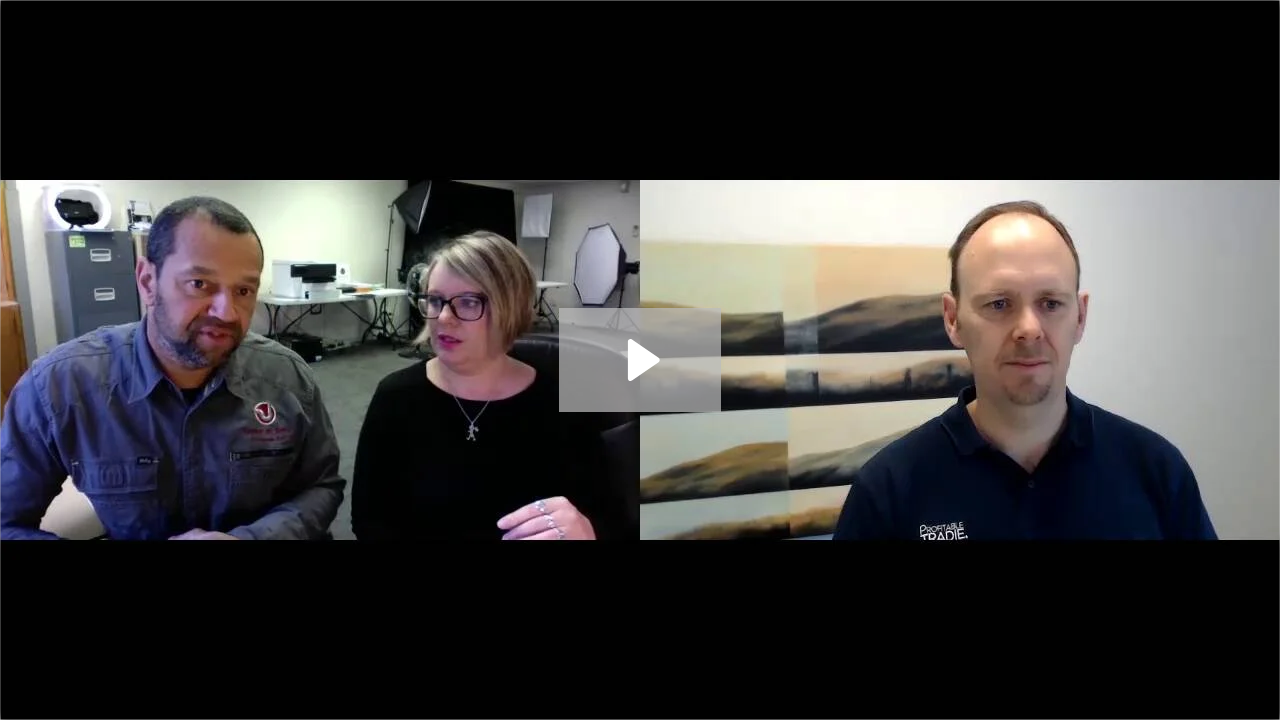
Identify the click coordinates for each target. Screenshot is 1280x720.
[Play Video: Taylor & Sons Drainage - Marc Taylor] (640, 360)
